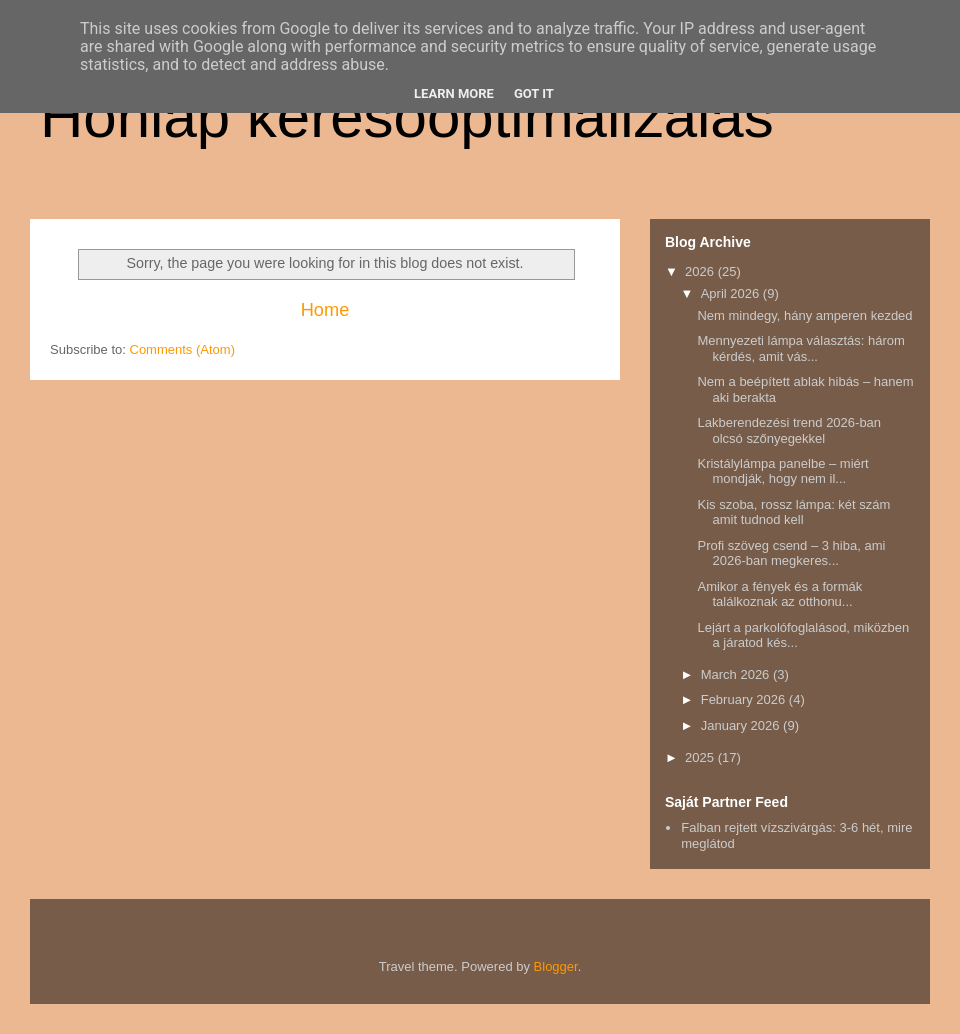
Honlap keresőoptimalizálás (407, 116)
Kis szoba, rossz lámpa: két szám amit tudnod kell (793, 512)
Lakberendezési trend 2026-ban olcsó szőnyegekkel (789, 430)
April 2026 (732, 293)
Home (325, 310)
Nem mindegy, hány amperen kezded (804, 315)
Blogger (556, 966)
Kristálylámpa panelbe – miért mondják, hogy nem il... (782, 471)
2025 (701, 757)
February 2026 (745, 699)
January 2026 (742, 725)
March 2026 (737, 674)
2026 (701, 271)
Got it (534, 93)
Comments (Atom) (182, 349)
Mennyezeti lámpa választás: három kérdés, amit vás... (800, 348)
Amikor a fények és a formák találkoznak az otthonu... (779, 594)
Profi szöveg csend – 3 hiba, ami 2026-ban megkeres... (791, 553)
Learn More (454, 93)
